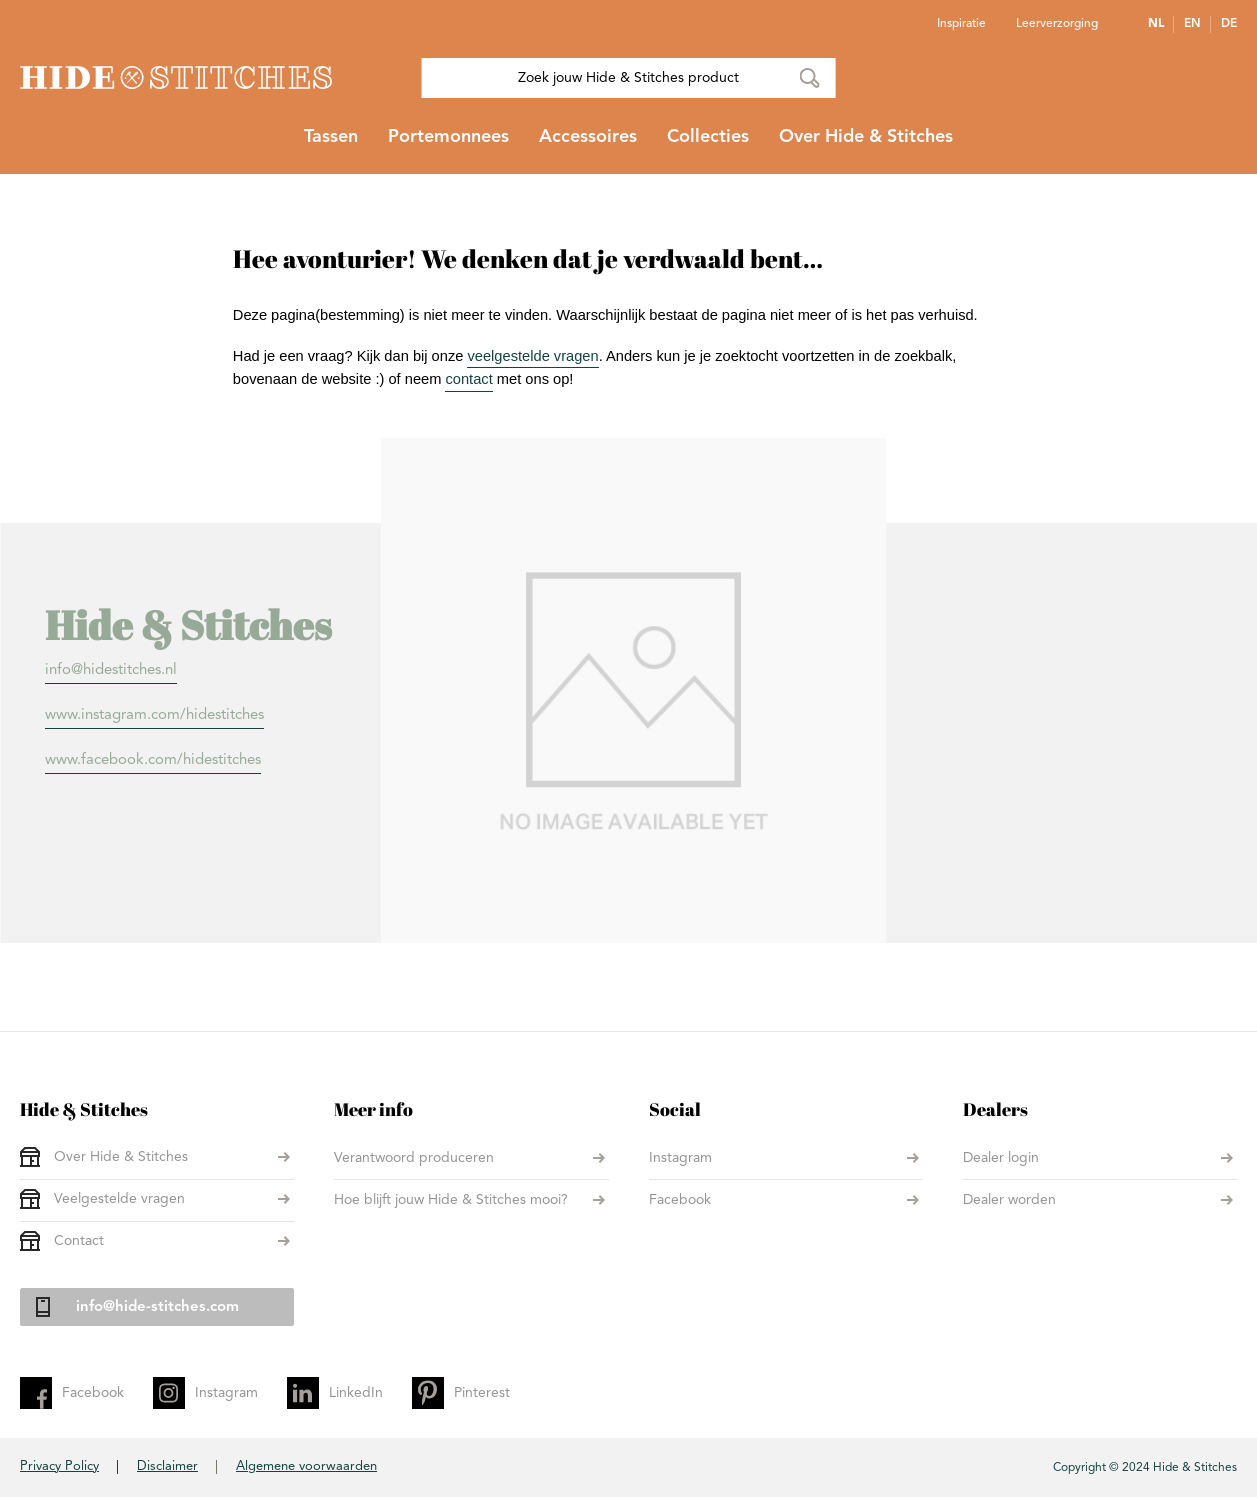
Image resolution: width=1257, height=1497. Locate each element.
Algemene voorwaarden (306, 1466)
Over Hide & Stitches (121, 1157)
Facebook (680, 1200)
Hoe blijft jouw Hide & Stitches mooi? (451, 1200)
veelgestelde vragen (532, 356)
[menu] (628, 145)
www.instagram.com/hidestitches (154, 715)
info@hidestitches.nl (111, 670)
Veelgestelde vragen (119, 1199)
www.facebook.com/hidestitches (153, 760)
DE (1229, 24)
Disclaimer (167, 1466)
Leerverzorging (1057, 24)
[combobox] (628, 78)
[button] (1161, 24)
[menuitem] (331, 145)
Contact (79, 1241)
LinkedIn (356, 1393)
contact (468, 379)
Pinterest (482, 1393)
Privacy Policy (59, 1466)
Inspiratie (961, 24)
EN (1192, 24)
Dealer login (1001, 1158)
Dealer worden (1009, 1200)
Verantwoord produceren (414, 1158)
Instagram (680, 1158)
